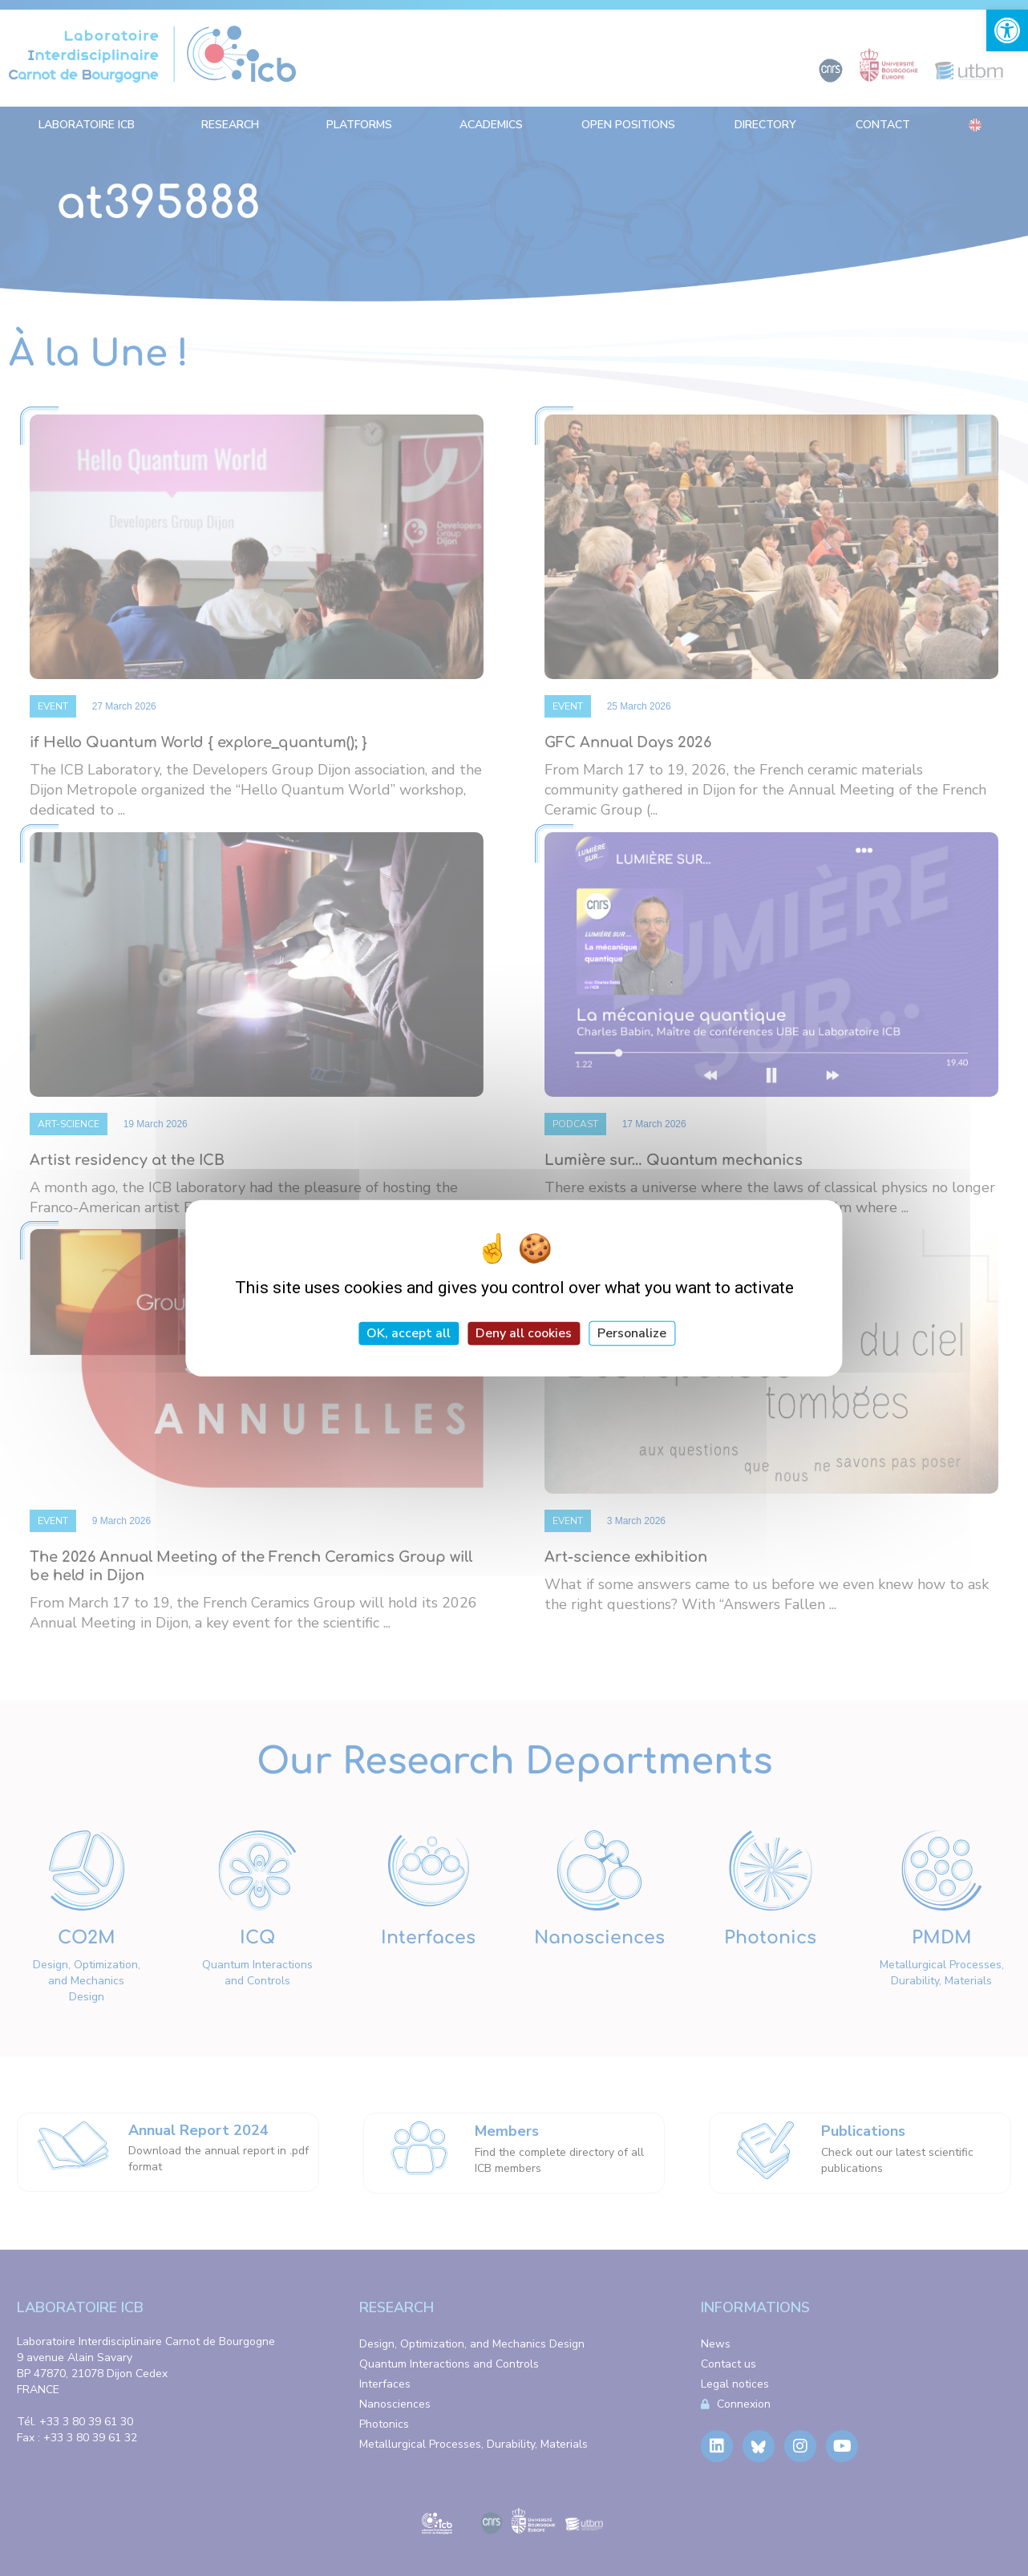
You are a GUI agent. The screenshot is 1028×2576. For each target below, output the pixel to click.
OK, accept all (408, 1333)
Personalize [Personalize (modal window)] (631, 1333)
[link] (1007, 30)
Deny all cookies (524, 1333)
